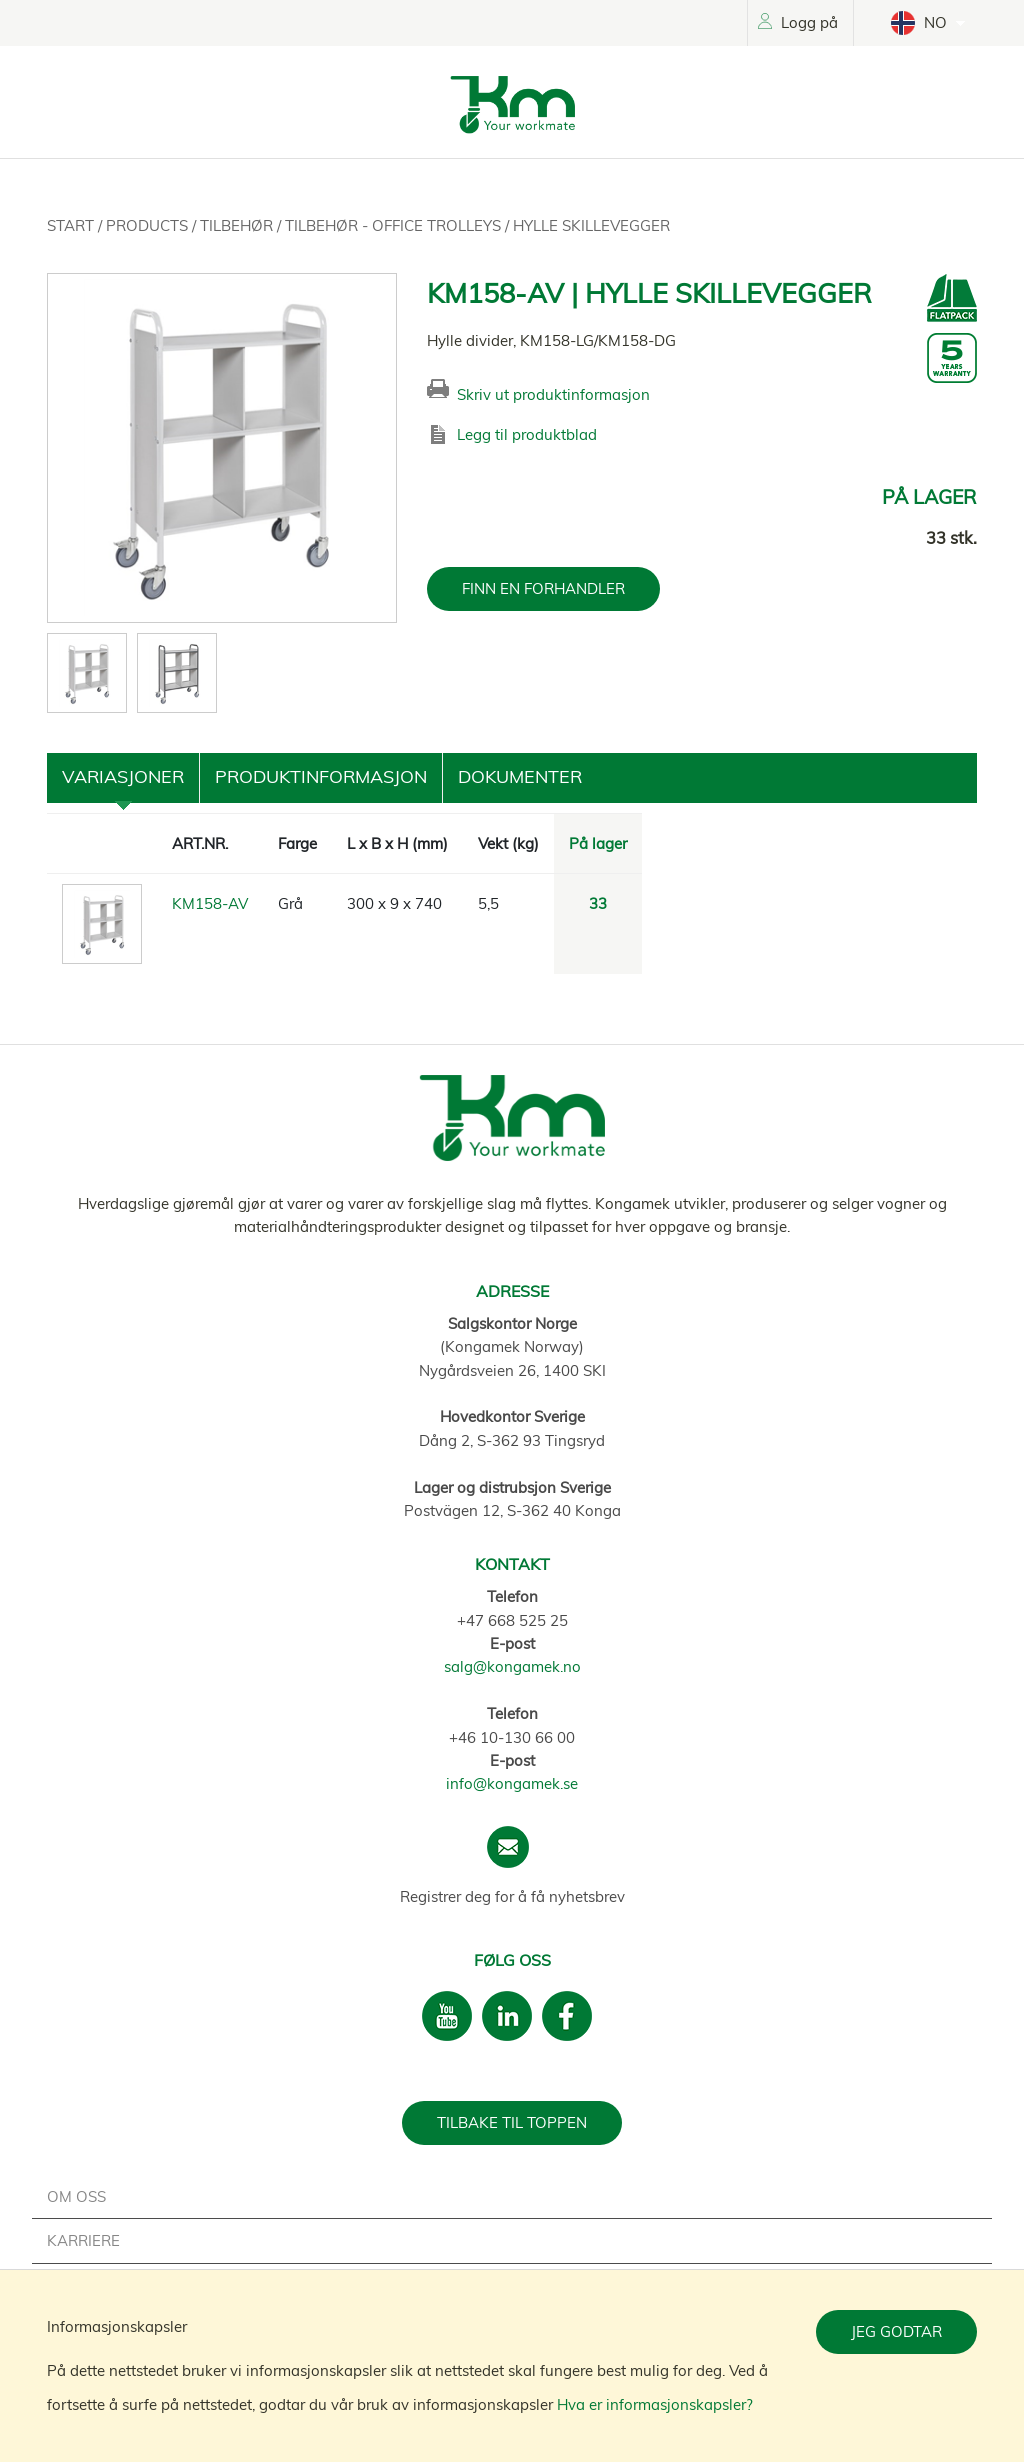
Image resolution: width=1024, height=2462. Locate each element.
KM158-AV (210, 903)
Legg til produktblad (527, 434)
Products (149, 225)
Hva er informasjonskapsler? (655, 2404)
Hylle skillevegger (591, 225)
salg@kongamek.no (512, 1666)
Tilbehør (238, 225)
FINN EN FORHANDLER (543, 588)
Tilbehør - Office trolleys (395, 225)
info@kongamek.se (512, 1783)
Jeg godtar (896, 2331)
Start (72, 225)
